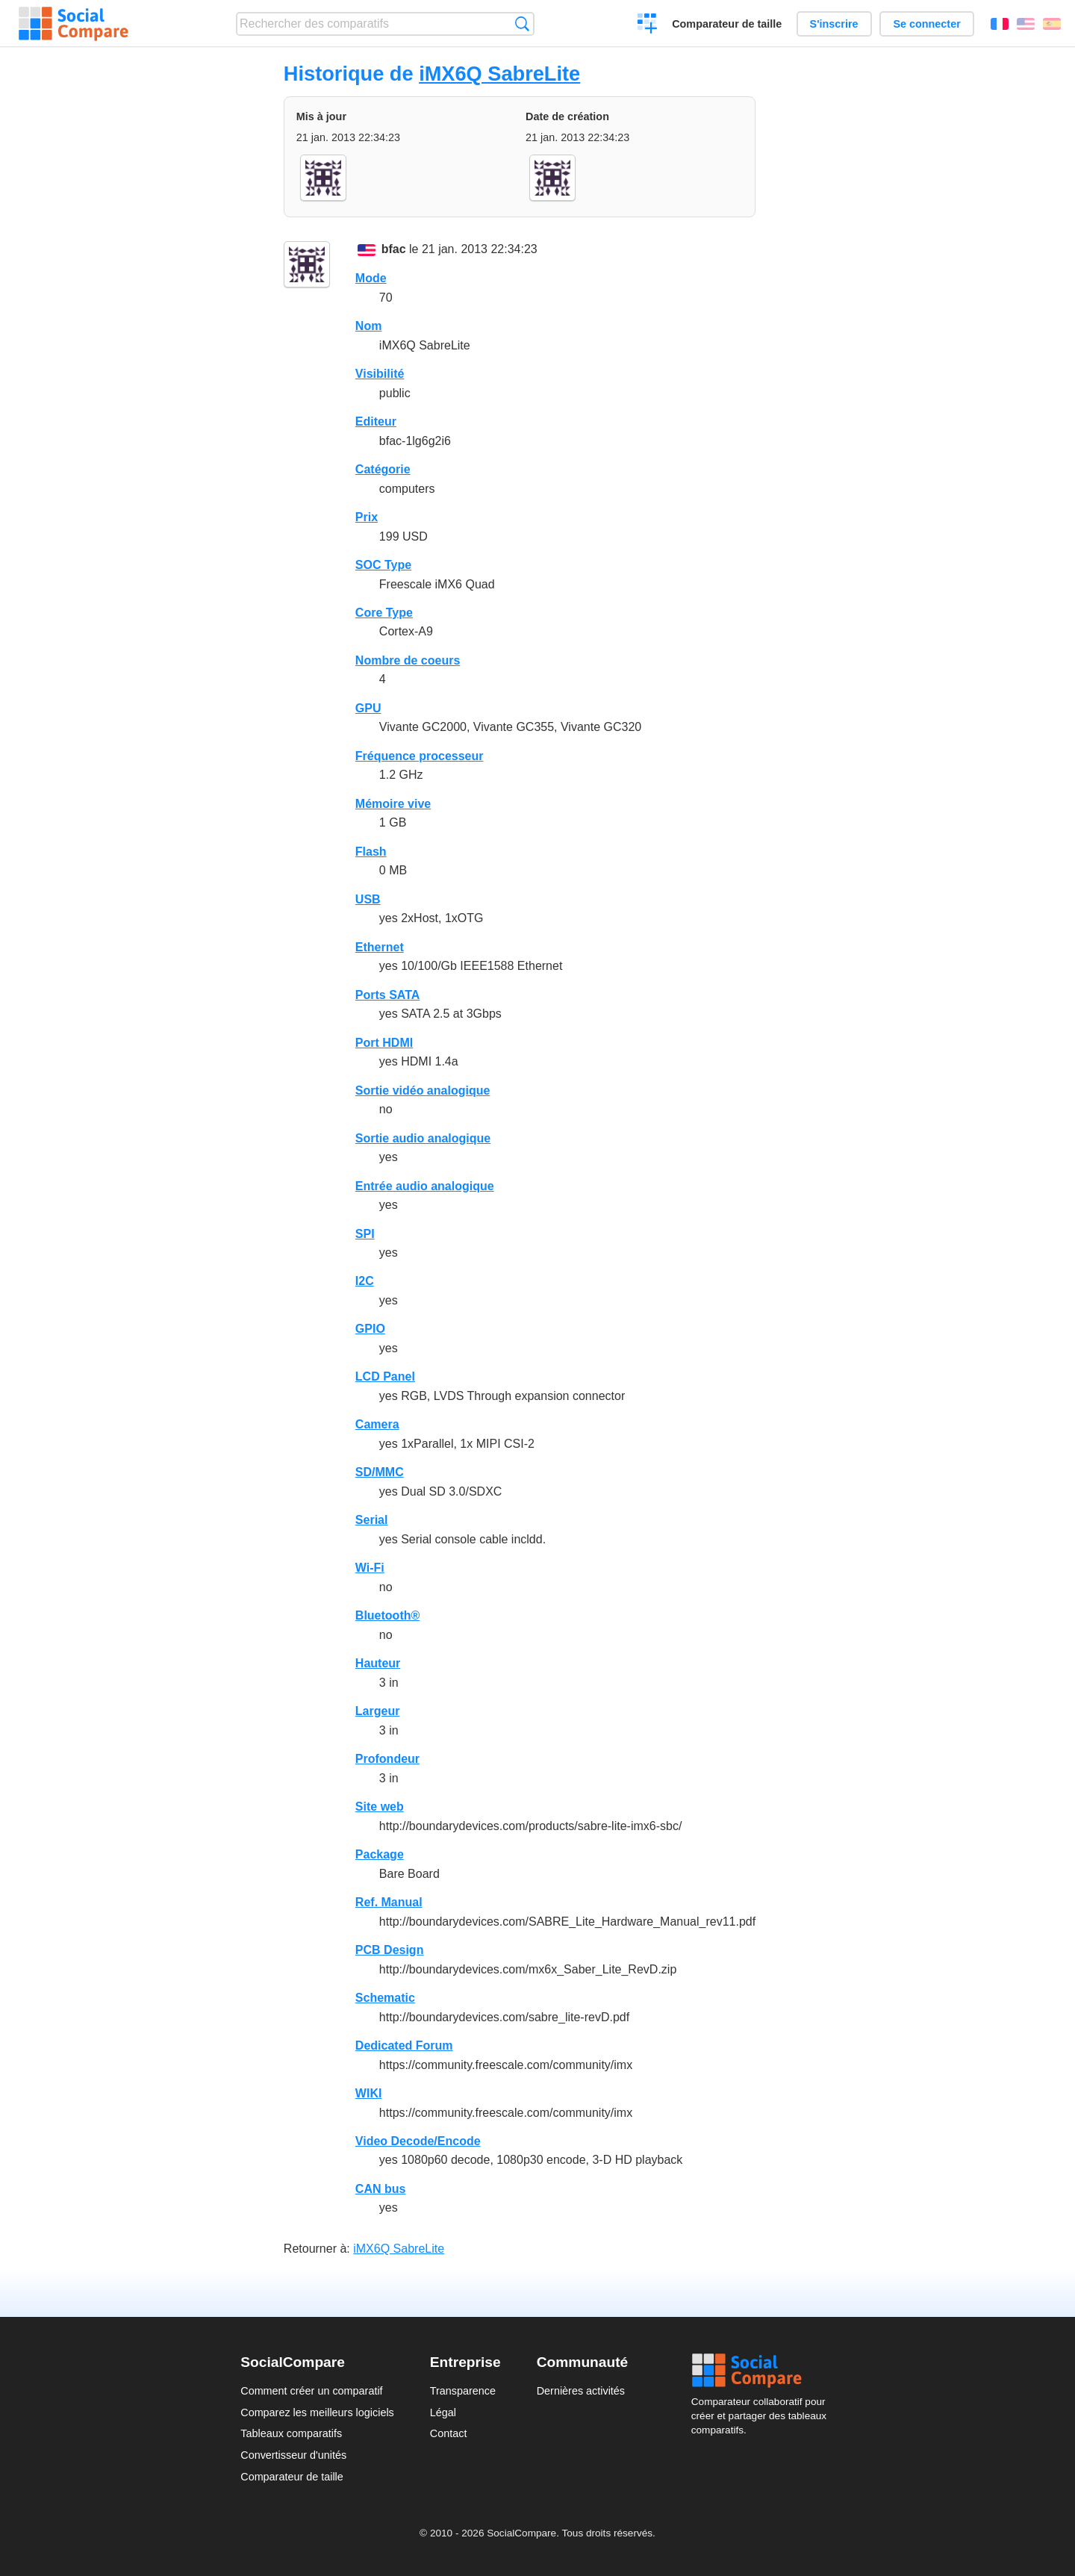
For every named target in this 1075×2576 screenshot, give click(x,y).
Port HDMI (384, 1042)
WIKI (368, 2093)
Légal (443, 2412)
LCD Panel (385, 1376)
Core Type (384, 612)
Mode (371, 278)
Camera (377, 1424)
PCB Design (389, 1950)
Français (1000, 24)
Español (1052, 24)
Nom (368, 326)
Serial (371, 1519)
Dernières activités (581, 2391)
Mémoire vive (393, 803)
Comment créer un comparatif (311, 2391)
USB (368, 899)
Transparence (463, 2391)
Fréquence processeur (419, 756)
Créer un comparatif (648, 25)
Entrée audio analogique (424, 1186)
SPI (365, 1234)
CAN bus (380, 2189)
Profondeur (387, 1758)
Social (763, 2371)
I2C (364, 1281)
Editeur (375, 421)
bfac (393, 249)
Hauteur (377, 1663)
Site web (379, 1806)
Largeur (377, 1711)
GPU (368, 708)
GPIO (370, 1328)
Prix (366, 517)
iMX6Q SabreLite (499, 73)
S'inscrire (834, 24)
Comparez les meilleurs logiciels (317, 2412)
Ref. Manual (389, 1902)
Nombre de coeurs (407, 660)
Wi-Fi (369, 1567)
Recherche (522, 23)
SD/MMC (379, 1472)
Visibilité (380, 373)
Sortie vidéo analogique (422, 1090)
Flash (371, 851)
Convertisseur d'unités (293, 2455)
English (1026, 24)
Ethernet (379, 947)
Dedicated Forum (404, 2045)
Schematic (385, 1997)
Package (379, 1854)
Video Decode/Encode (418, 2141)
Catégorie (383, 469)
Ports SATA (387, 995)
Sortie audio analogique (422, 1138)
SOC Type (383, 565)
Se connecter (926, 24)
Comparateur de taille (727, 24)
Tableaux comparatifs (291, 2433)
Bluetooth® (387, 1615)
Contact (448, 2433)
